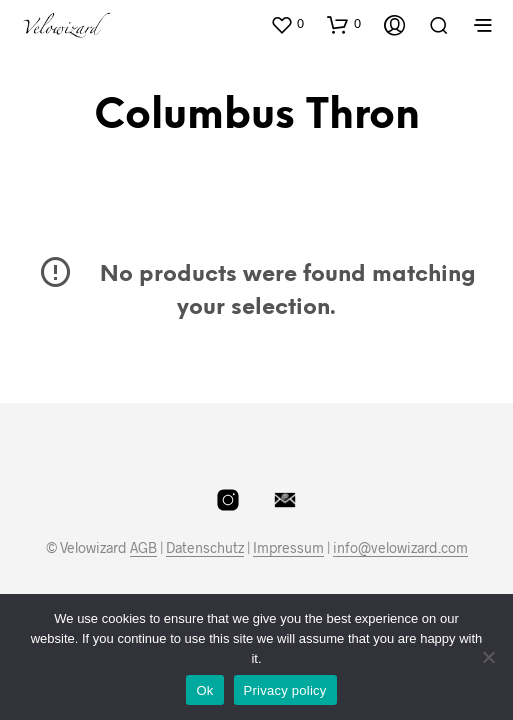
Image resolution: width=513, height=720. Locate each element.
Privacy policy (285, 690)
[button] (287, 24)
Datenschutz (205, 548)
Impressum (288, 548)
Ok (204, 690)
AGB (143, 548)
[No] (488, 657)
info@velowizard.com (400, 548)
